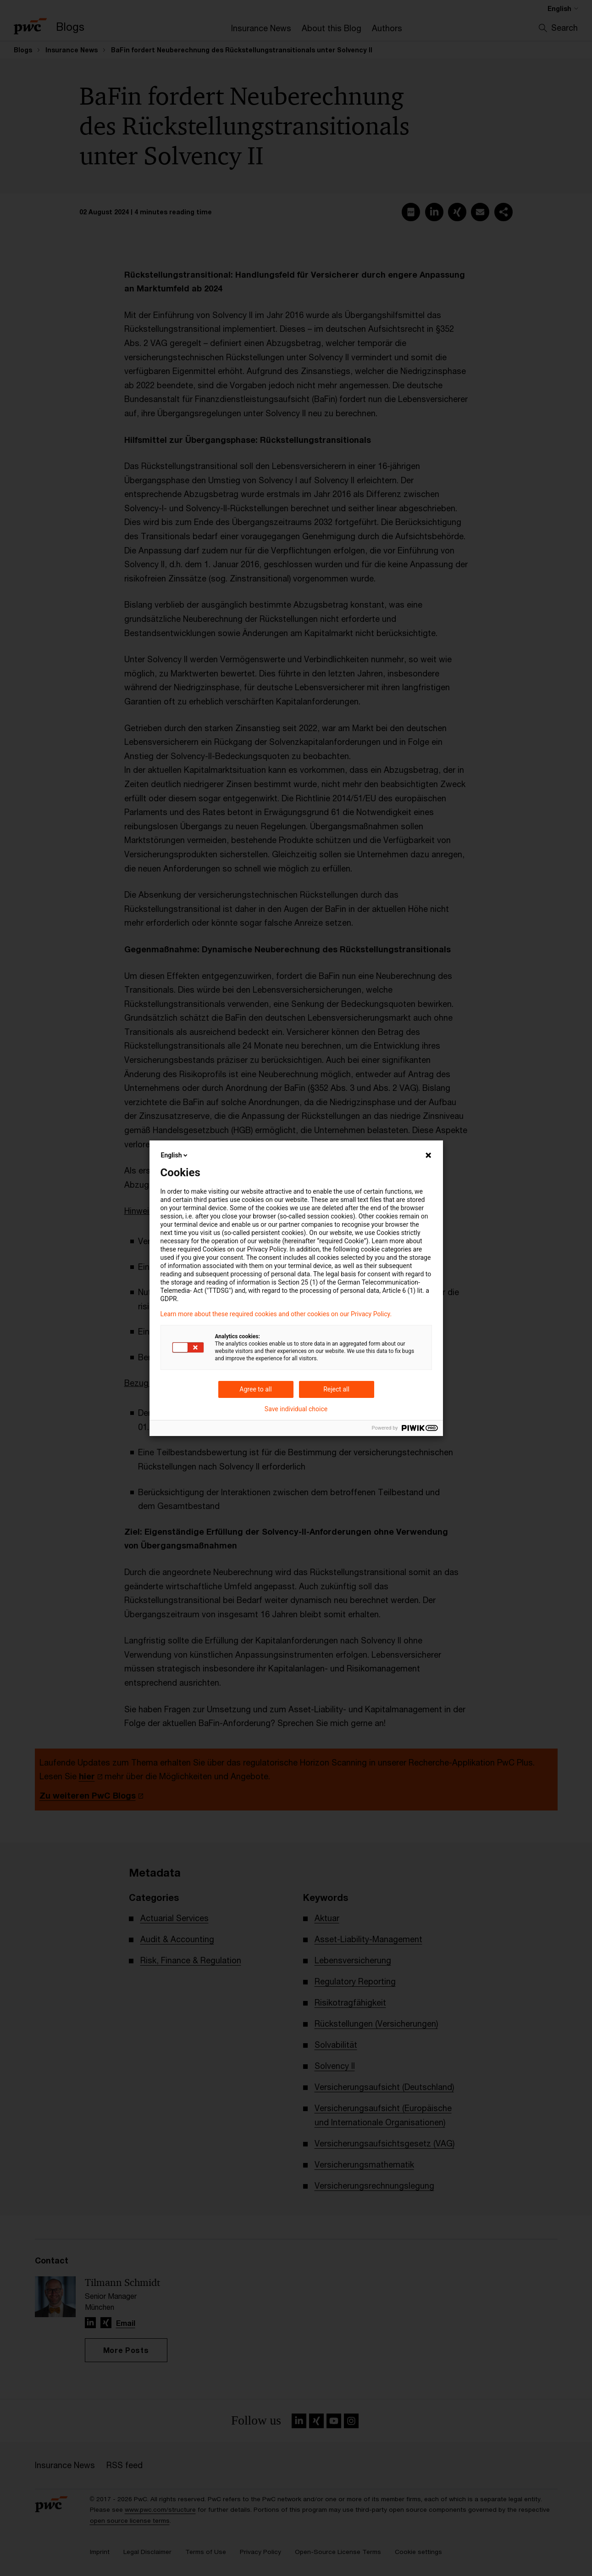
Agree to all (255, 1389)
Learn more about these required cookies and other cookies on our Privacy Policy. (276, 1314)
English (175, 1155)
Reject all (336, 1389)
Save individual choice (296, 1409)
